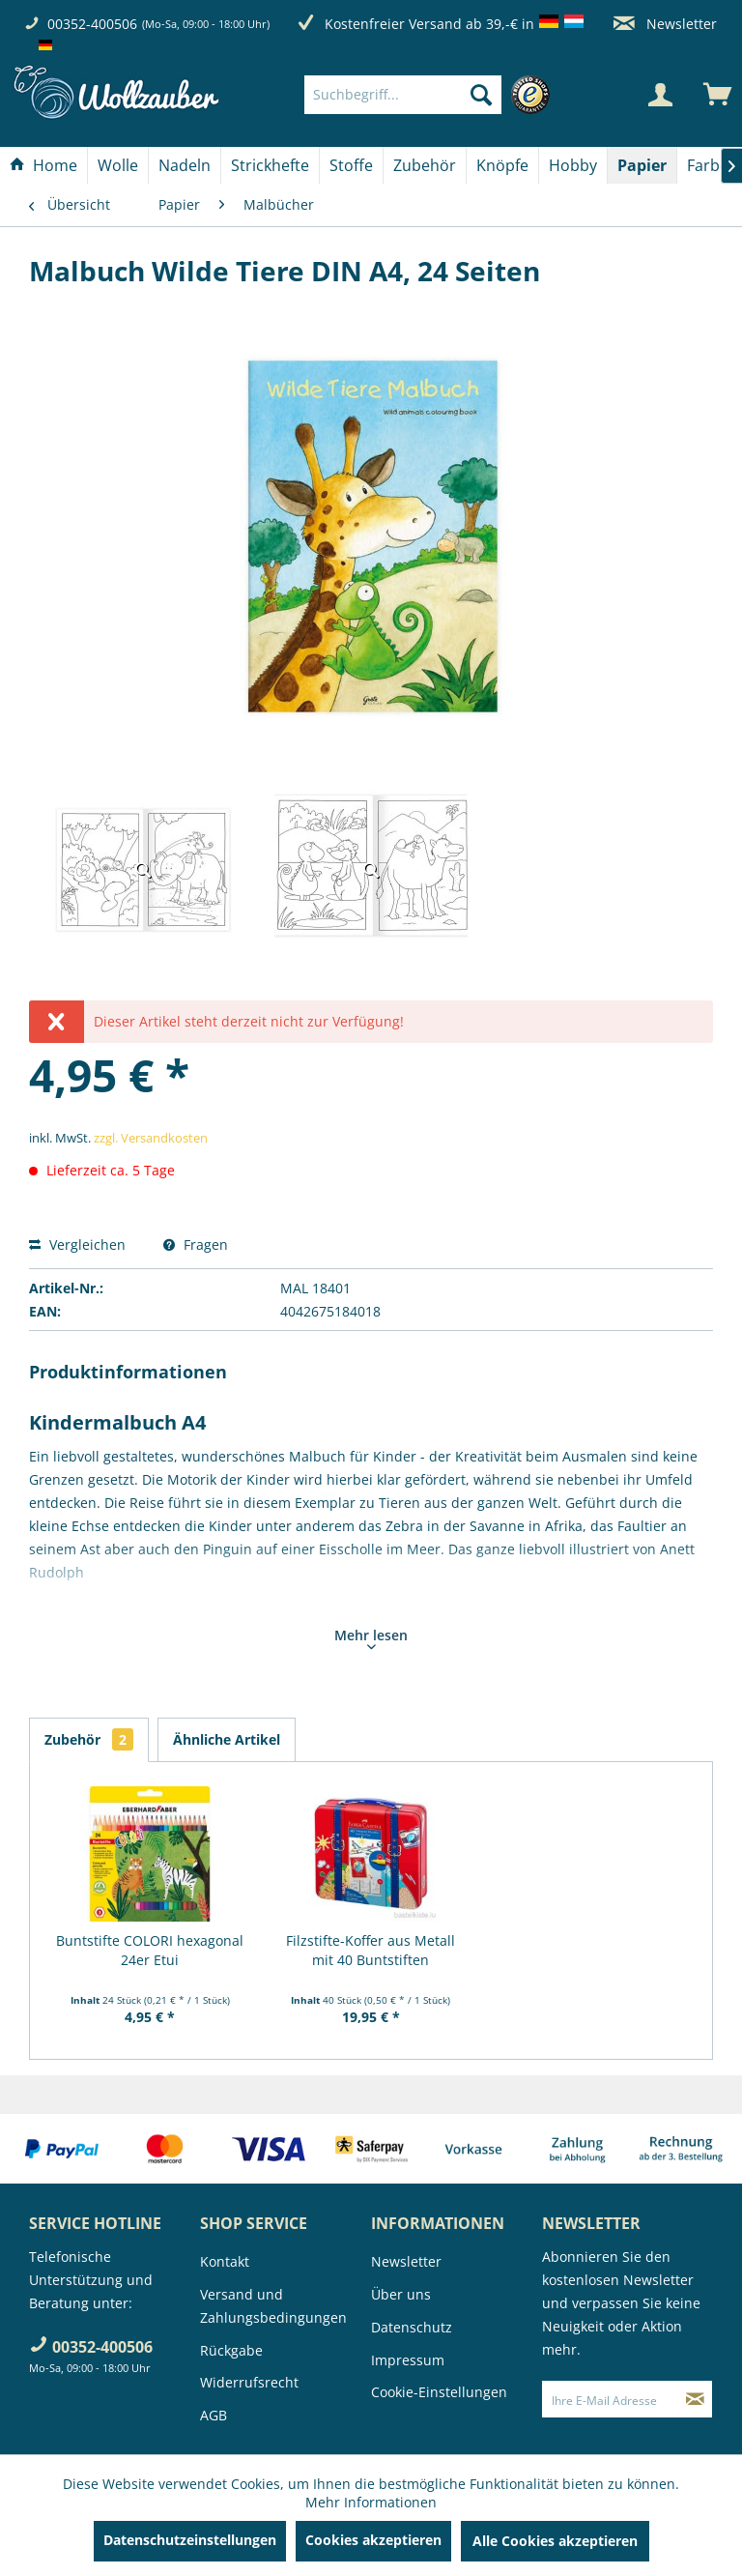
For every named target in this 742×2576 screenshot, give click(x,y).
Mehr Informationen (371, 2502)
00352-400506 (92, 23)
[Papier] (642, 165)
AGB (213, 2415)
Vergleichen (77, 1244)
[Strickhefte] (270, 165)
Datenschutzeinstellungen (189, 2540)
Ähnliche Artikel (226, 1739)
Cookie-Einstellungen (439, 2392)
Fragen (195, 1244)
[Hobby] (573, 165)
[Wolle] (118, 165)
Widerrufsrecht (249, 2382)
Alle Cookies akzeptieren (555, 2541)
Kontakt (224, 2261)
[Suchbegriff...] (402, 94)
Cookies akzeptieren (373, 2540)
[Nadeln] (184, 165)
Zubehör (88, 1739)
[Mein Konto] (660, 94)
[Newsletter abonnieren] (695, 2399)
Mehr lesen (371, 1637)
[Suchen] (481, 94)
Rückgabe (231, 2350)
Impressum (407, 2360)
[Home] (43, 165)
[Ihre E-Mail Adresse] (610, 2399)
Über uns (401, 2294)
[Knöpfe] (502, 165)
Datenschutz (411, 2327)
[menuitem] (431, 94)
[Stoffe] (351, 165)
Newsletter (665, 23)
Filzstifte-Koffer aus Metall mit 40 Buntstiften (370, 1950)
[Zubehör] (425, 165)
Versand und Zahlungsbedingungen (273, 2306)
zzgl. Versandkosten (151, 1137)
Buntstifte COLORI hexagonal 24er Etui (149, 1950)
